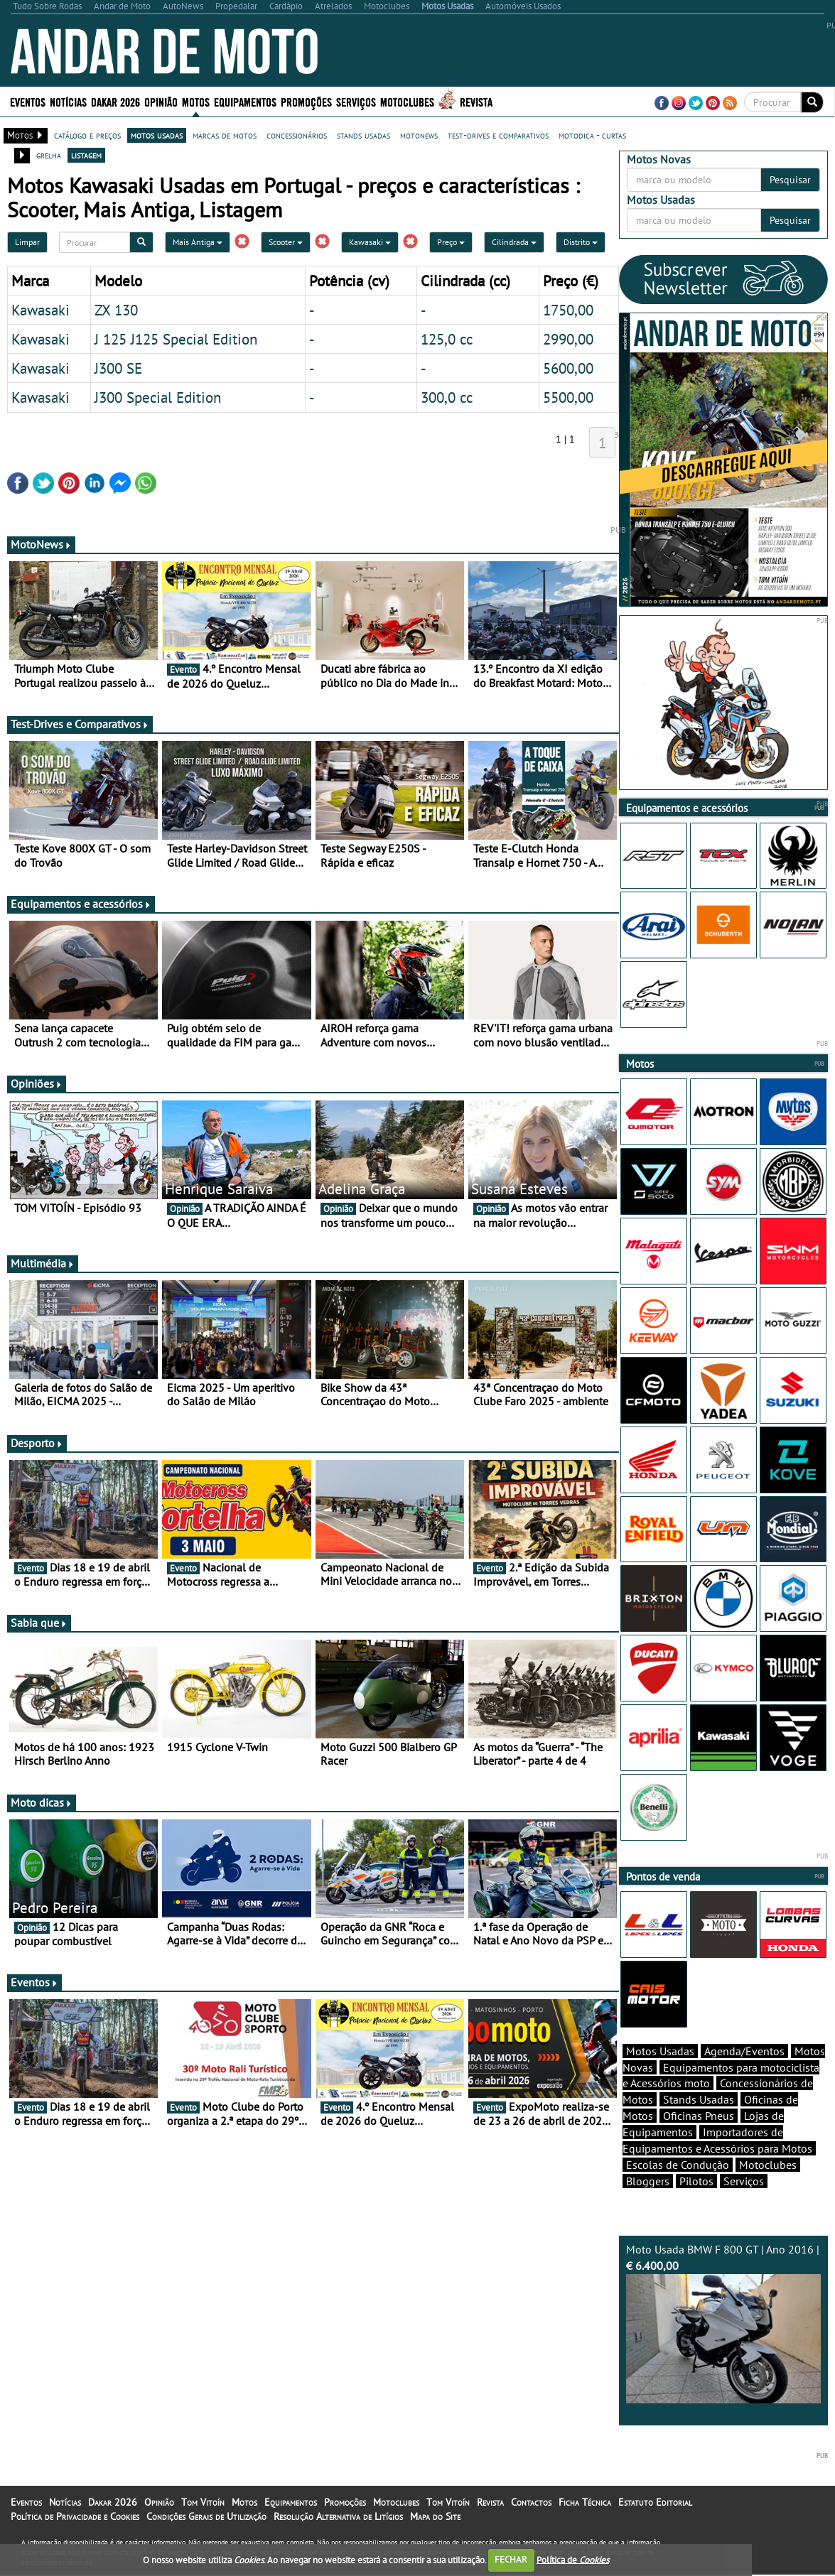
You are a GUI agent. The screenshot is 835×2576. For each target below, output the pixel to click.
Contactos (531, 2502)
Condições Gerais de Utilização (206, 2516)
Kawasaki (370, 242)
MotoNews (41, 544)
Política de (573, 2559)
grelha (48, 154)
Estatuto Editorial (655, 2502)
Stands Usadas (698, 2099)
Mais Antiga (197, 242)
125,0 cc (447, 339)
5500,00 (568, 397)
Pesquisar (790, 179)
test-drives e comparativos (498, 135)
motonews (419, 135)
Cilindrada (514, 242)
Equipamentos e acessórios (81, 904)
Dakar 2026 (115, 101)
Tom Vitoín (203, 2502)
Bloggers (647, 2181)
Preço (451, 242)
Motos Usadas (660, 2051)
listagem (86, 154)
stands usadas (363, 135)
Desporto (37, 1443)
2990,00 (568, 339)
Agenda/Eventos (744, 2051)
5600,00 (568, 368)
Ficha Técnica (585, 2502)
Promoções (306, 101)
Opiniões (37, 1083)
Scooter (286, 242)
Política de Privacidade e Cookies (75, 2516)
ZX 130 (116, 310)
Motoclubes (407, 101)
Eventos (27, 101)
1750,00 (568, 310)
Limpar (27, 242)
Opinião (161, 101)
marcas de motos (225, 135)
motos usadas (157, 135)
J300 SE (118, 368)
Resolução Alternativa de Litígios (338, 2516)
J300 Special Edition (158, 397)
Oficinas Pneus (698, 2116)
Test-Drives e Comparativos (80, 724)
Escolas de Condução (677, 2165)
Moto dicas (41, 1802)
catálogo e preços (87, 135)
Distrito (581, 242)
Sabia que (39, 1623)
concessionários (296, 135)
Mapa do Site (435, 2516)
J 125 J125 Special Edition (176, 339)
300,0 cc (447, 397)
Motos (196, 101)
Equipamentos (245, 101)
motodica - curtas (592, 135)
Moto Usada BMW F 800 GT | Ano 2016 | (723, 2322)
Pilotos (696, 2181)
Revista (476, 101)
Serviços (356, 101)
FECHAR (511, 2559)
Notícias (68, 101)
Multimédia (43, 1263)
